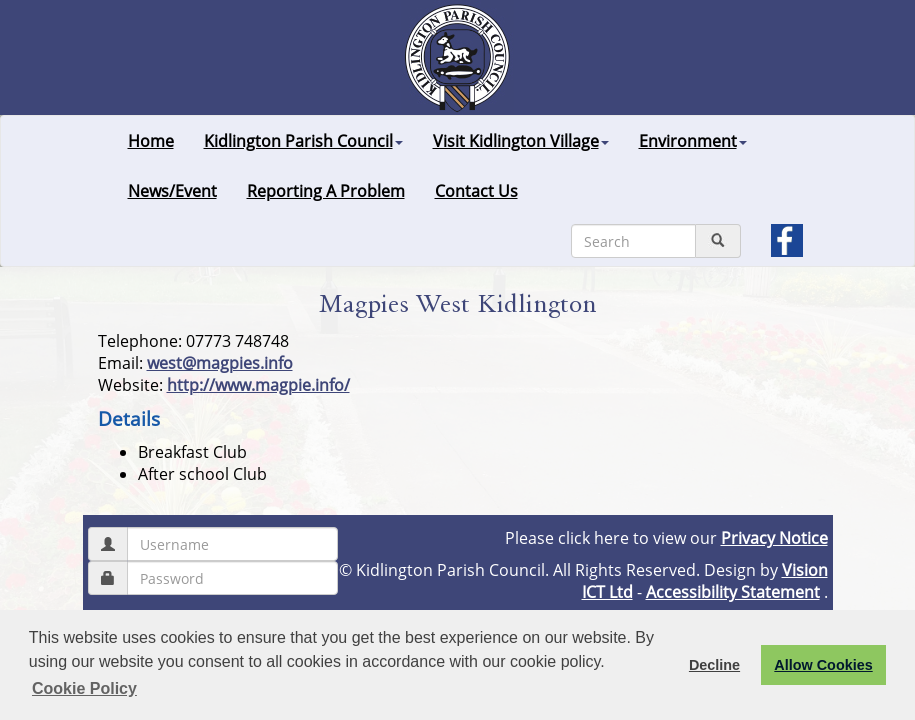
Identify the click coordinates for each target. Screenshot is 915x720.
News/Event (172, 191)
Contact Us (476, 191)
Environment (693, 141)
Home (151, 141)
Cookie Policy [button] (84, 688)
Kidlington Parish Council (303, 141)
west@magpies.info (220, 363)
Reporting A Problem (326, 191)
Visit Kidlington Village (521, 141)
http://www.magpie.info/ (258, 385)
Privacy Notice (774, 538)
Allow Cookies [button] (823, 665)
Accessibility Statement (733, 592)
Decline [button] (714, 665)
